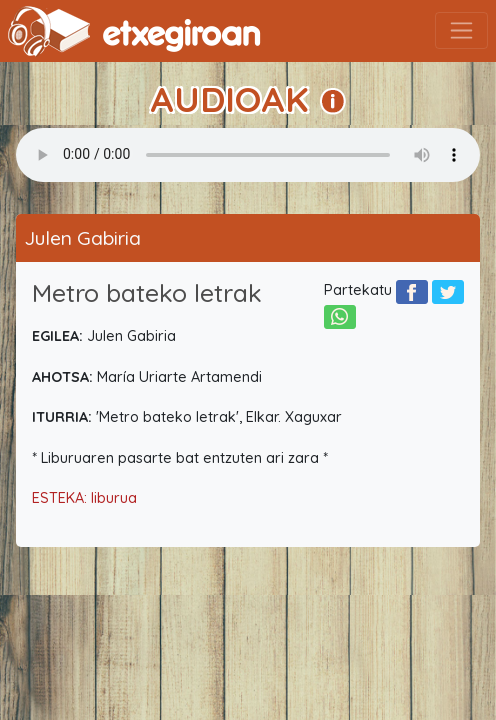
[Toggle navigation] (461, 30)
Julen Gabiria (82, 238)
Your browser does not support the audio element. (248, 155)
